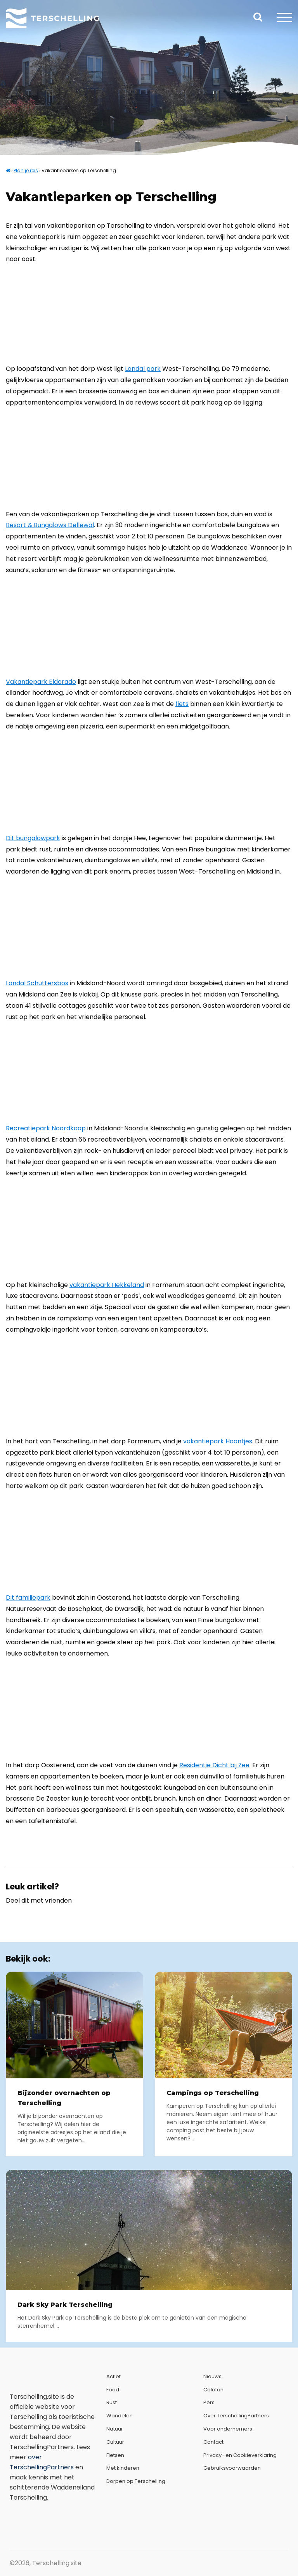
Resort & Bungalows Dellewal (50, 525)
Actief (113, 2376)
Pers (209, 2402)
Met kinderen (122, 2468)
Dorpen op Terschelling (135, 2481)
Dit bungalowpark (33, 838)
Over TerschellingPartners (236, 2415)
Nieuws (212, 2376)
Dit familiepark (28, 1597)
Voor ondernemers (227, 2428)
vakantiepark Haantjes (217, 1441)
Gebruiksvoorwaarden (232, 2468)
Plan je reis (26, 170)
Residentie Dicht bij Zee (214, 1765)
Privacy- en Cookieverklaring (240, 2455)
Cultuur (115, 2442)
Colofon (213, 2389)
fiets (182, 703)
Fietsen (115, 2455)
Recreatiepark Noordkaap (46, 1128)
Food (112, 2389)
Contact (213, 2442)
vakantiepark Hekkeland (106, 1284)
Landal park (143, 368)
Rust (111, 2402)
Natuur (114, 2428)
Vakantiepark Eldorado (41, 681)
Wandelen (119, 2415)
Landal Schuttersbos (37, 983)
